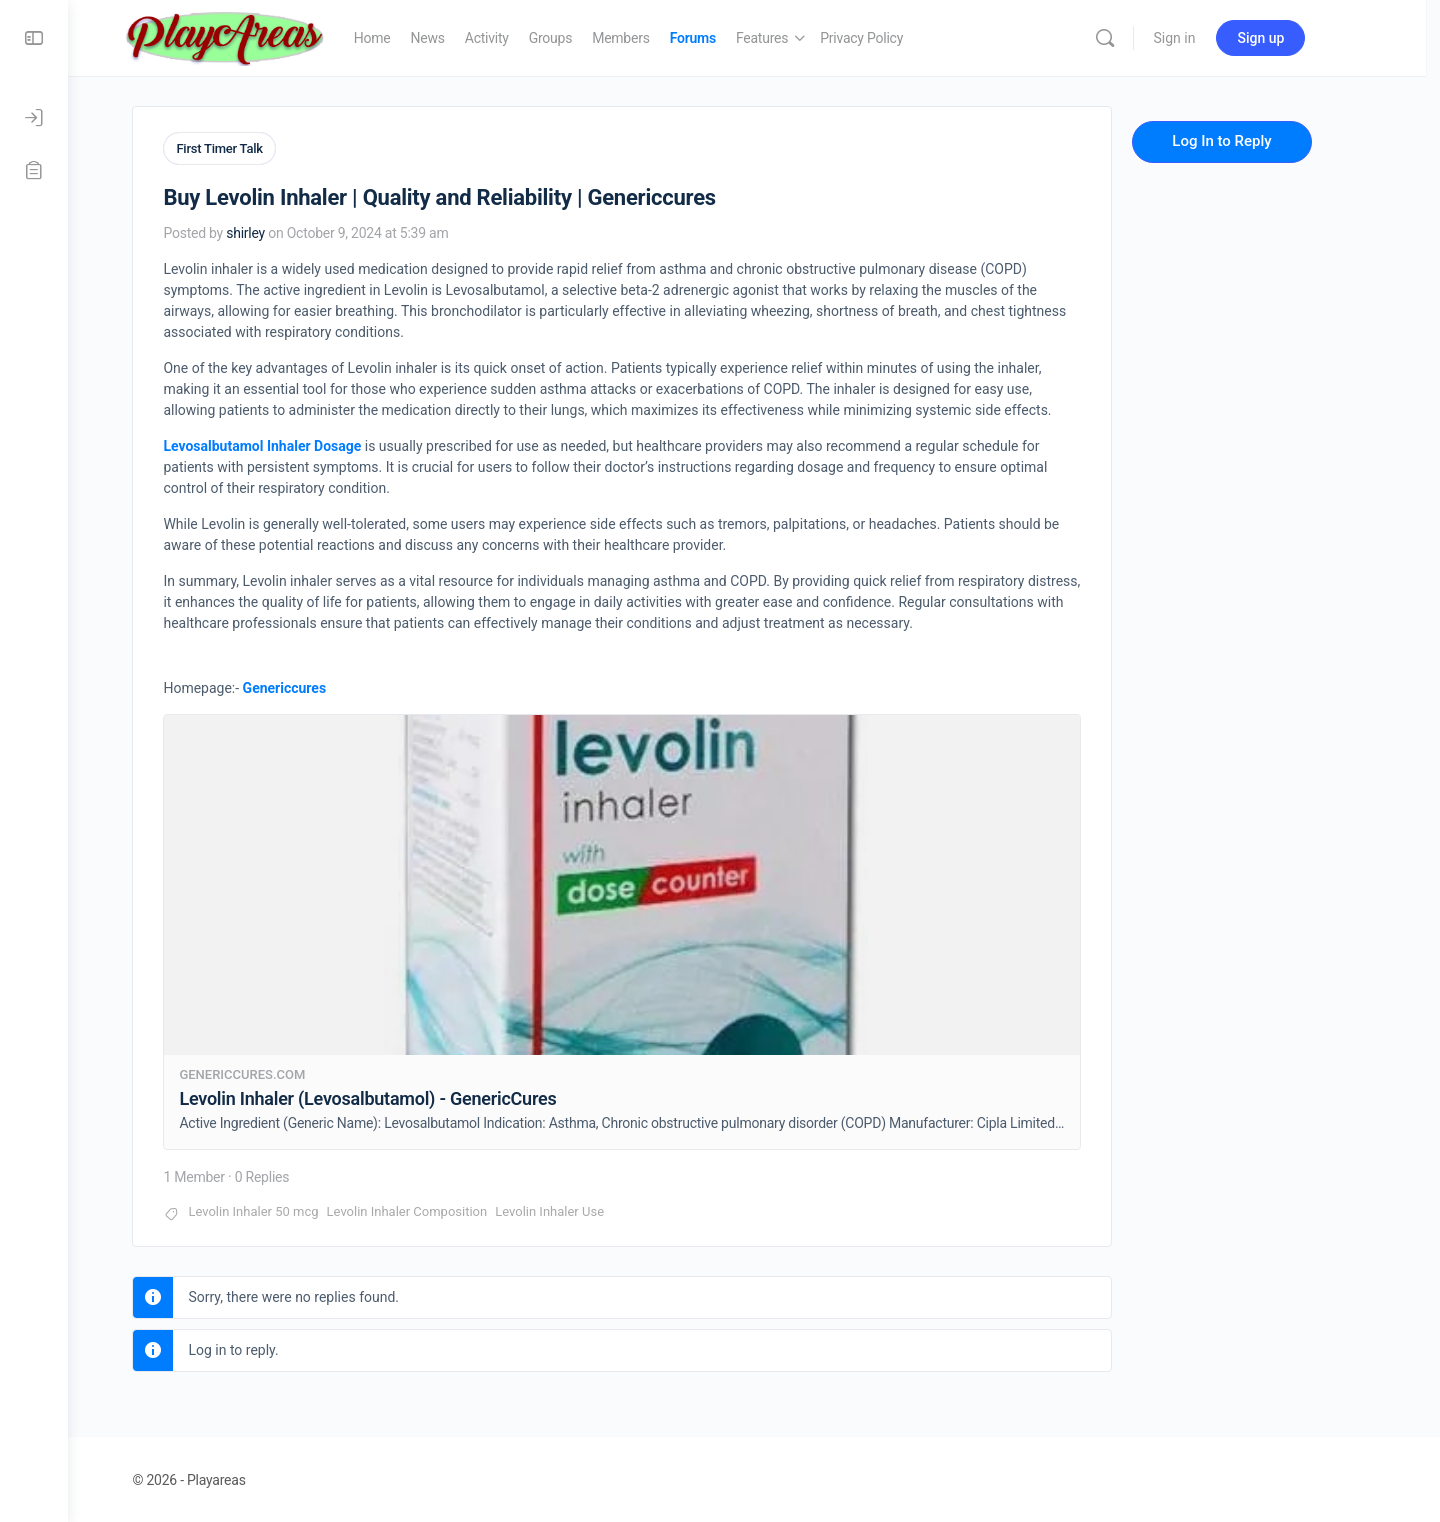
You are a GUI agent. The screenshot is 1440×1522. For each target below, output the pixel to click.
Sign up (1299, 38)
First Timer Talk (251, 148)
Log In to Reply (1253, 141)
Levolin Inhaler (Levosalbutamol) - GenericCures (399, 1096)
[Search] (1143, 38)
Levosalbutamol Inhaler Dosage (294, 444)
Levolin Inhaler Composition (438, 1209)
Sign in (1213, 38)
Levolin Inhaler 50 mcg (285, 1209)
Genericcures (316, 686)
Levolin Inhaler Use (581, 1209)
